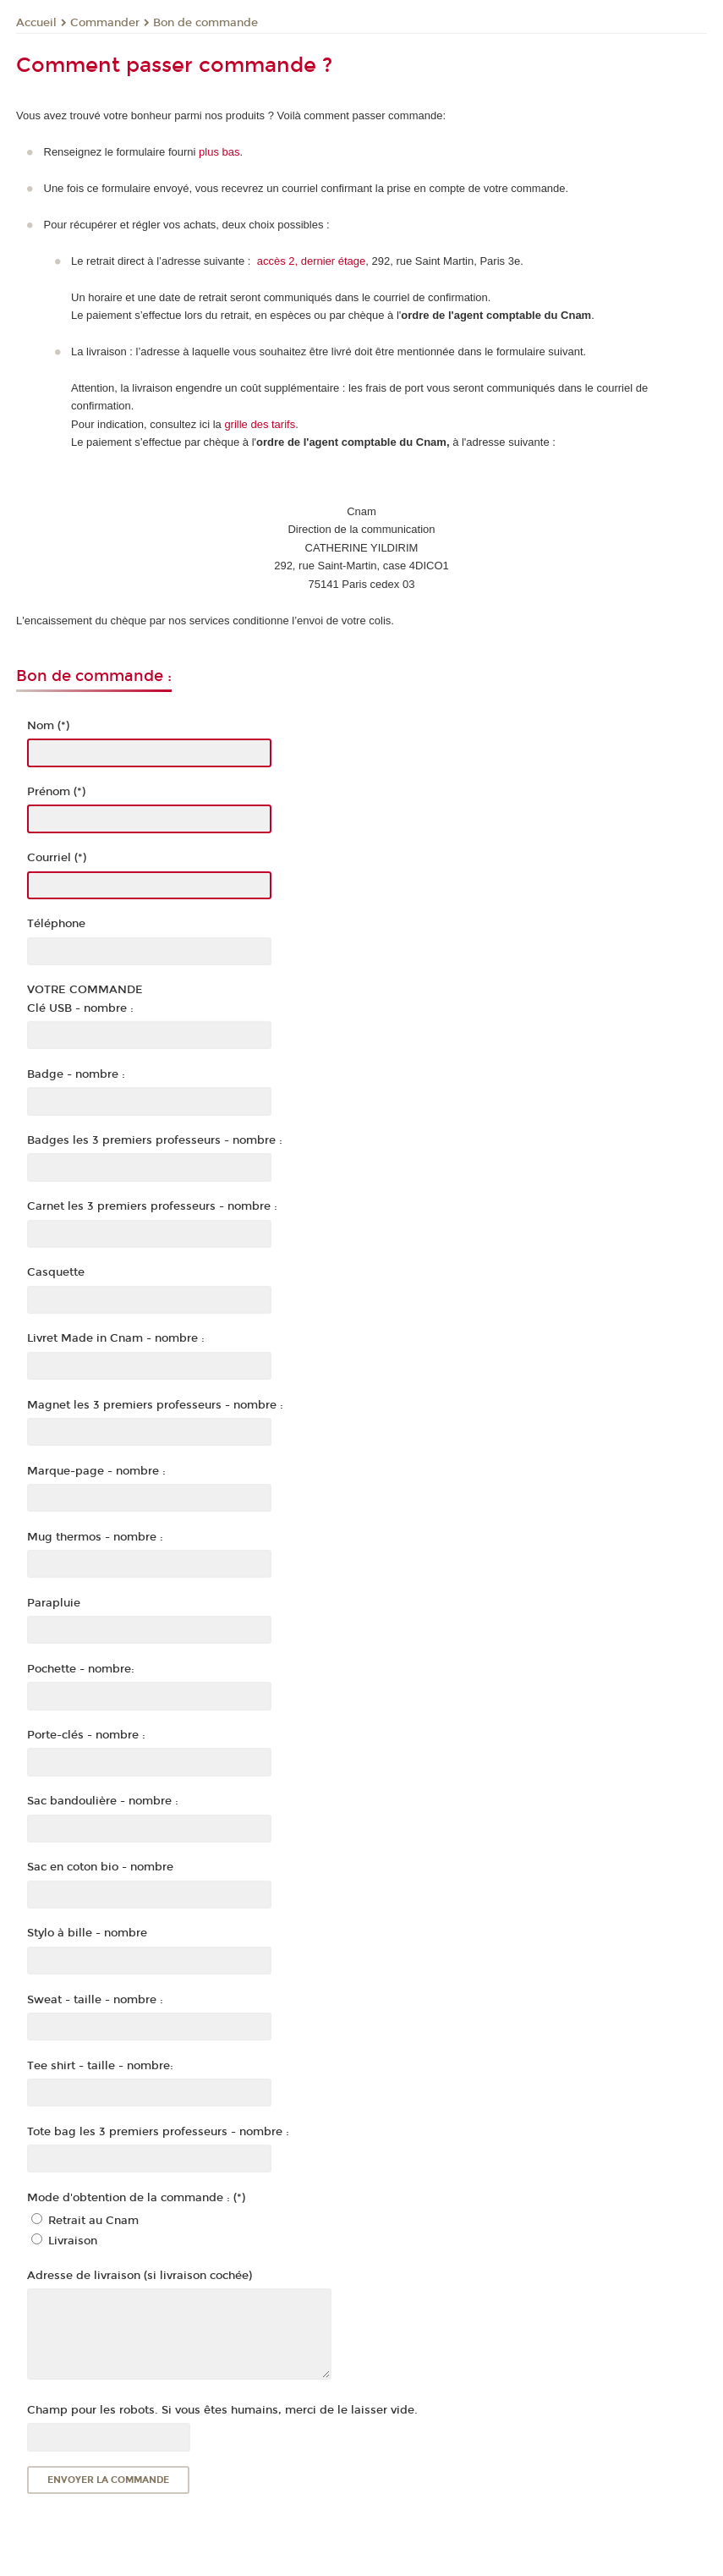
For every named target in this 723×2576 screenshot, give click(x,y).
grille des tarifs (259, 424)
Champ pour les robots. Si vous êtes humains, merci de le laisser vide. (222, 2410)
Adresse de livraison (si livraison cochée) (139, 2275)
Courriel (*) (56, 858)
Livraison (72, 2241)
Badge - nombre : (76, 1074)
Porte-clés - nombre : (86, 1735)
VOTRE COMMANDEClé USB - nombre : (85, 998)
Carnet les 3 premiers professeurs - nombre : (152, 1206)
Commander (105, 23)
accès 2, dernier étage (311, 261)
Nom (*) (48, 726)
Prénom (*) (56, 792)
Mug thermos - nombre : (95, 1537)
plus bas (219, 152)
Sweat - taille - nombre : (95, 2000)
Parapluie (53, 1603)
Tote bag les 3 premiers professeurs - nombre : (158, 2132)
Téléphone (56, 924)
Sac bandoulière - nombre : (102, 1801)
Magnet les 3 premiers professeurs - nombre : (155, 1405)
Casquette (56, 1272)
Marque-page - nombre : (96, 1471)
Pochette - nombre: (80, 1669)
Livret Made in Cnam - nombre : (116, 1338)
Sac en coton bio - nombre (100, 1867)
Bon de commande (205, 23)
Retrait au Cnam (93, 2220)
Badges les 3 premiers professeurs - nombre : (154, 1140)
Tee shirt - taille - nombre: (100, 2066)
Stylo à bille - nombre (87, 1933)
